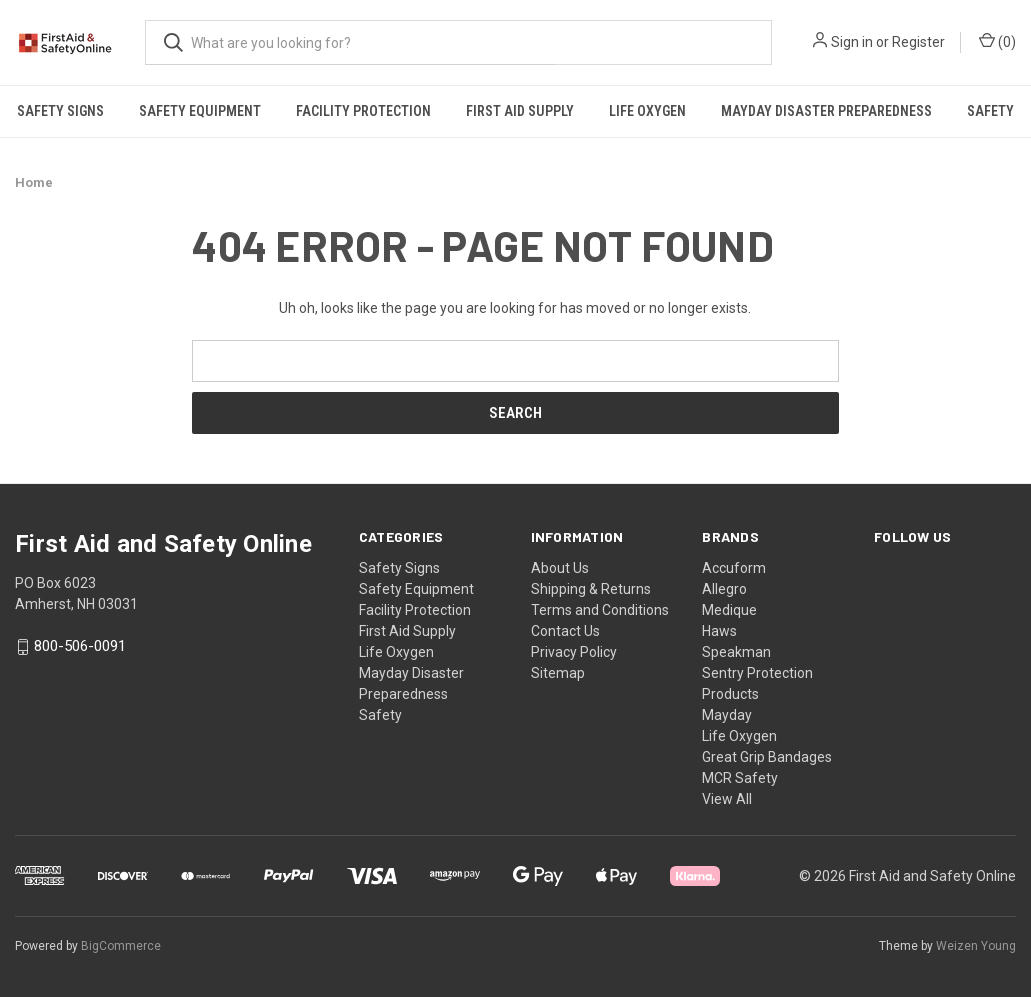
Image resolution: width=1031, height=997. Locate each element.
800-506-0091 (80, 647)
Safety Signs (60, 111)
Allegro (724, 589)
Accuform (734, 568)
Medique (729, 610)
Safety (380, 715)
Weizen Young (976, 946)
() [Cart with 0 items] (997, 41)
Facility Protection (363, 111)
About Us (560, 568)
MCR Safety (740, 778)
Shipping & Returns (591, 589)
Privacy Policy (574, 652)
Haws (719, 631)
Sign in (852, 42)
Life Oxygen (647, 111)
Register (918, 42)
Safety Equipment (200, 111)
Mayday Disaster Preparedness (826, 111)
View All (727, 799)
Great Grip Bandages (767, 757)
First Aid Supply (520, 111)
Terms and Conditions (600, 610)
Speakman (736, 652)
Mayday (727, 715)
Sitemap (558, 673)
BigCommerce (121, 946)
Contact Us (565, 631)
